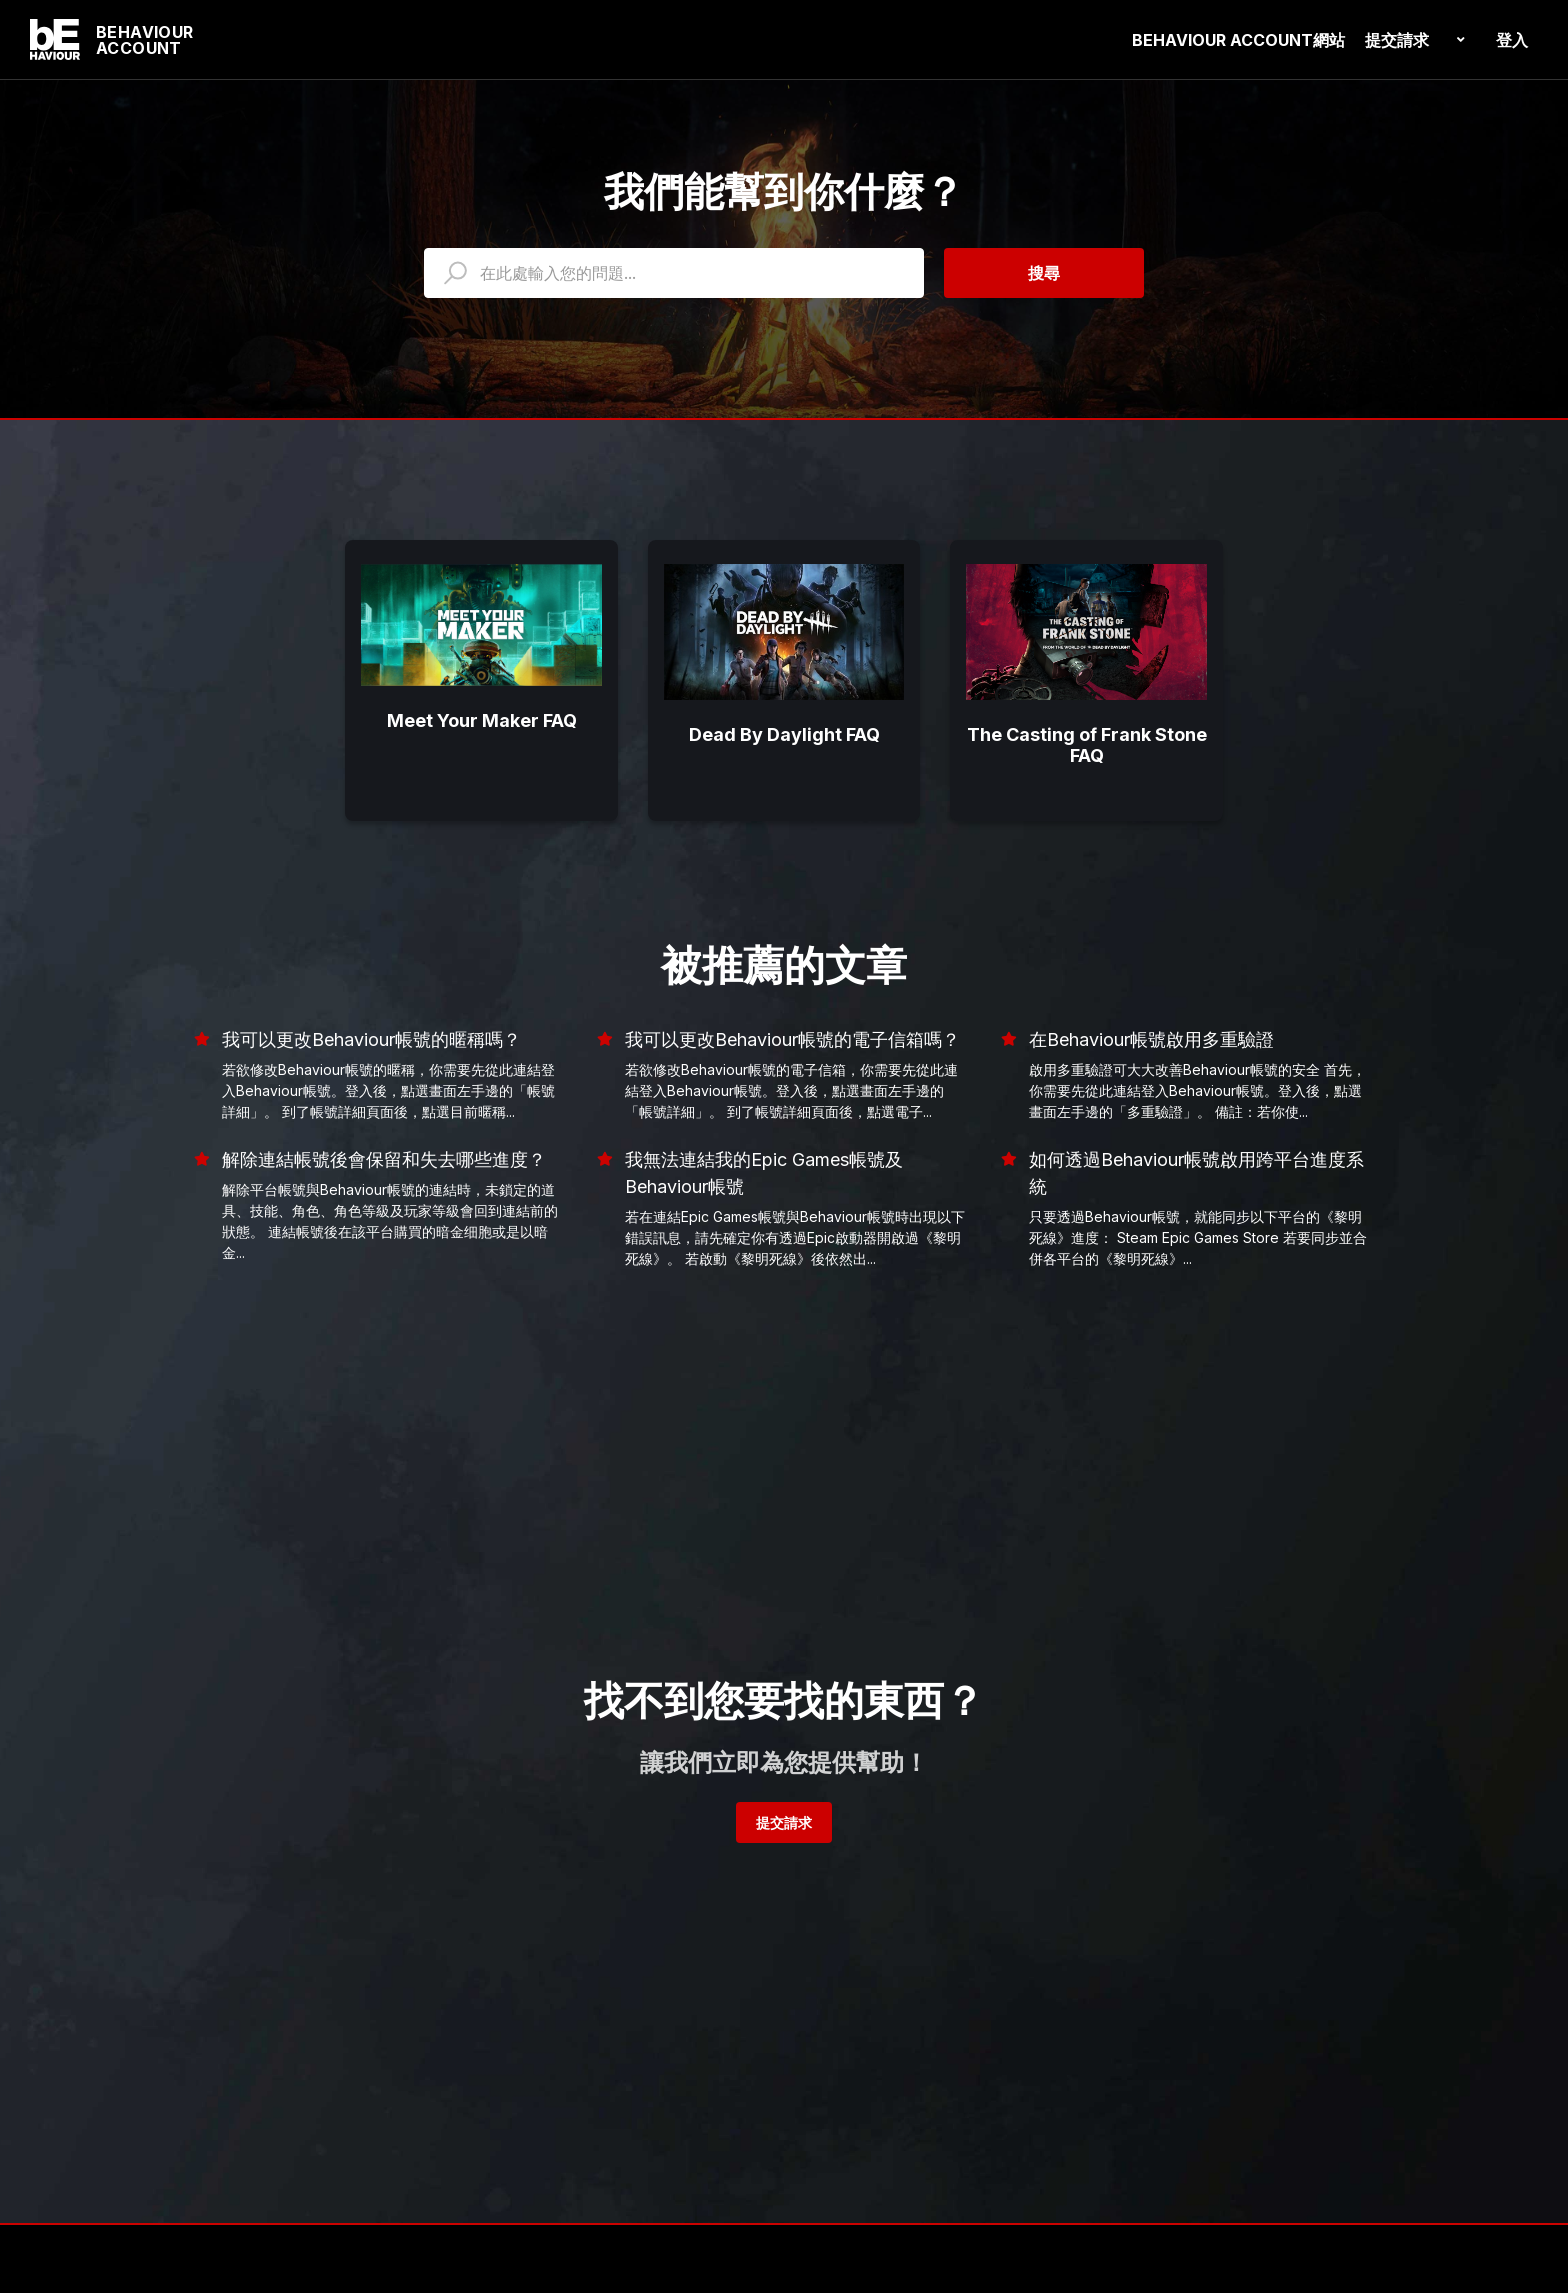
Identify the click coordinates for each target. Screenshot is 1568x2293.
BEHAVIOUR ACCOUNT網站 (1238, 40)
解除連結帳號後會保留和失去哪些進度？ (384, 1159)
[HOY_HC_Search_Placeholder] (674, 273)
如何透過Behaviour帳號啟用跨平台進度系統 (1196, 1173)
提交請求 (1397, 40)
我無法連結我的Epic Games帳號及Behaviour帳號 (764, 1173)
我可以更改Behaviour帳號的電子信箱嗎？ (792, 1039)
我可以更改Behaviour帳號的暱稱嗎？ (371, 1039)
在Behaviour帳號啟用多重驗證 (1151, 1039)
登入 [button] (1512, 40)
